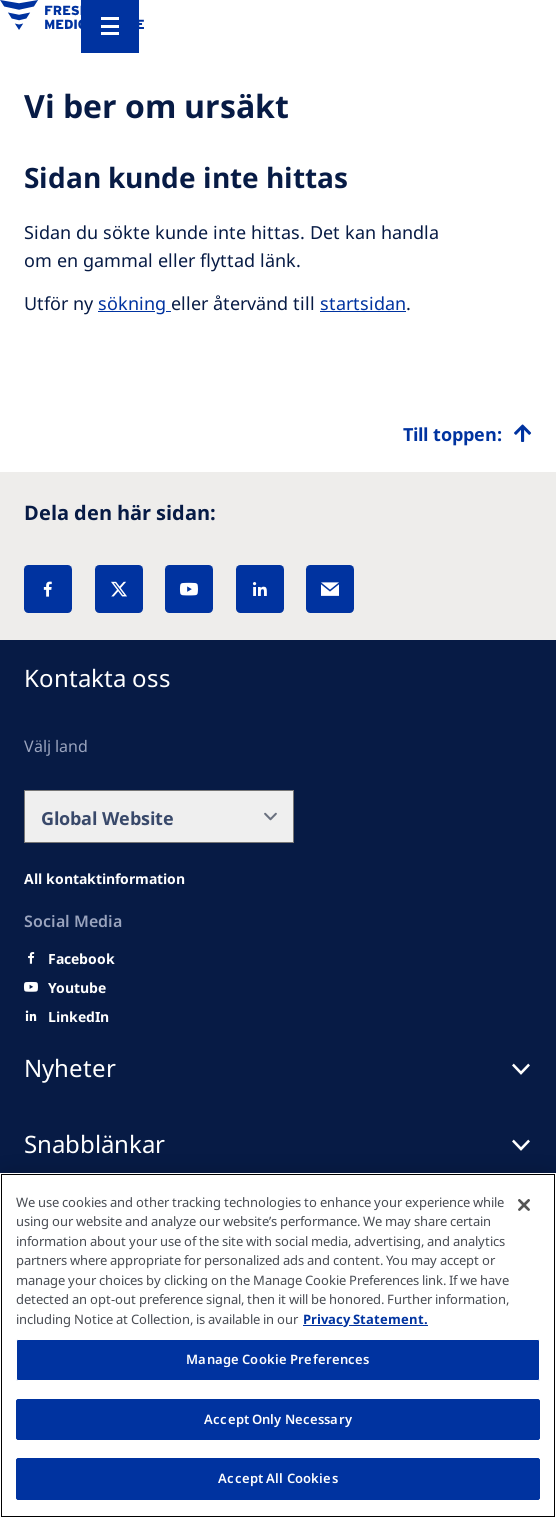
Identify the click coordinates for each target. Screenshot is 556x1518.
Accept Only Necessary (278, 1419)
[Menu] (110, 26)
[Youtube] (77, 988)
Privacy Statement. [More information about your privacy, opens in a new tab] (365, 1319)
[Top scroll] (467, 434)
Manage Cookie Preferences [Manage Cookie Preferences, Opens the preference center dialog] (277, 1359)
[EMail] (330, 589)
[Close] (524, 1205)
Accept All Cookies (277, 1478)
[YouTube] (189, 589)
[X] (119, 589)
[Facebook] (48, 589)
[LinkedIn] (260, 589)
